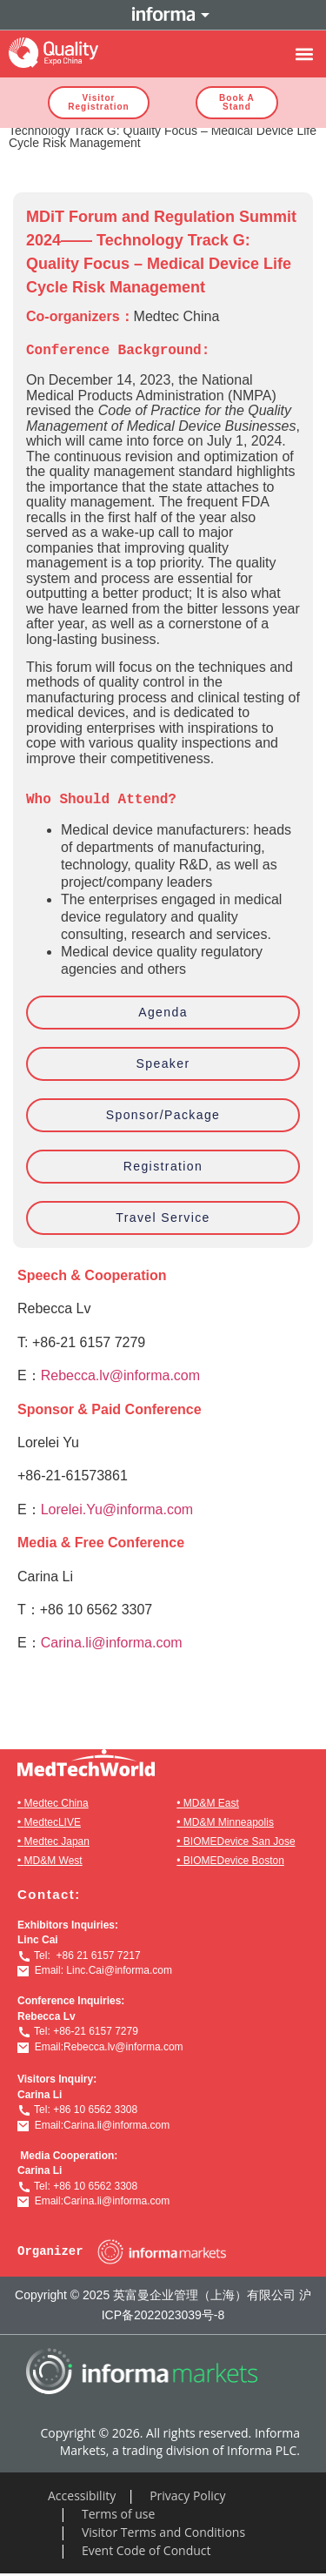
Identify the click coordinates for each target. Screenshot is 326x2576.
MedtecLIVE (52, 1822)
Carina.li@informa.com (112, 1642)
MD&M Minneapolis (228, 1822)
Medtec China (56, 1803)
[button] (303, 53)
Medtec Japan (57, 1841)
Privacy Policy (187, 2495)
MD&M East (211, 1803)
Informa (163, 15)
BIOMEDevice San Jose (239, 1841)
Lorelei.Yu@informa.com (117, 1509)
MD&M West (53, 1861)
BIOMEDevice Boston (233, 1861)
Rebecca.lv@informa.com (120, 1375)
